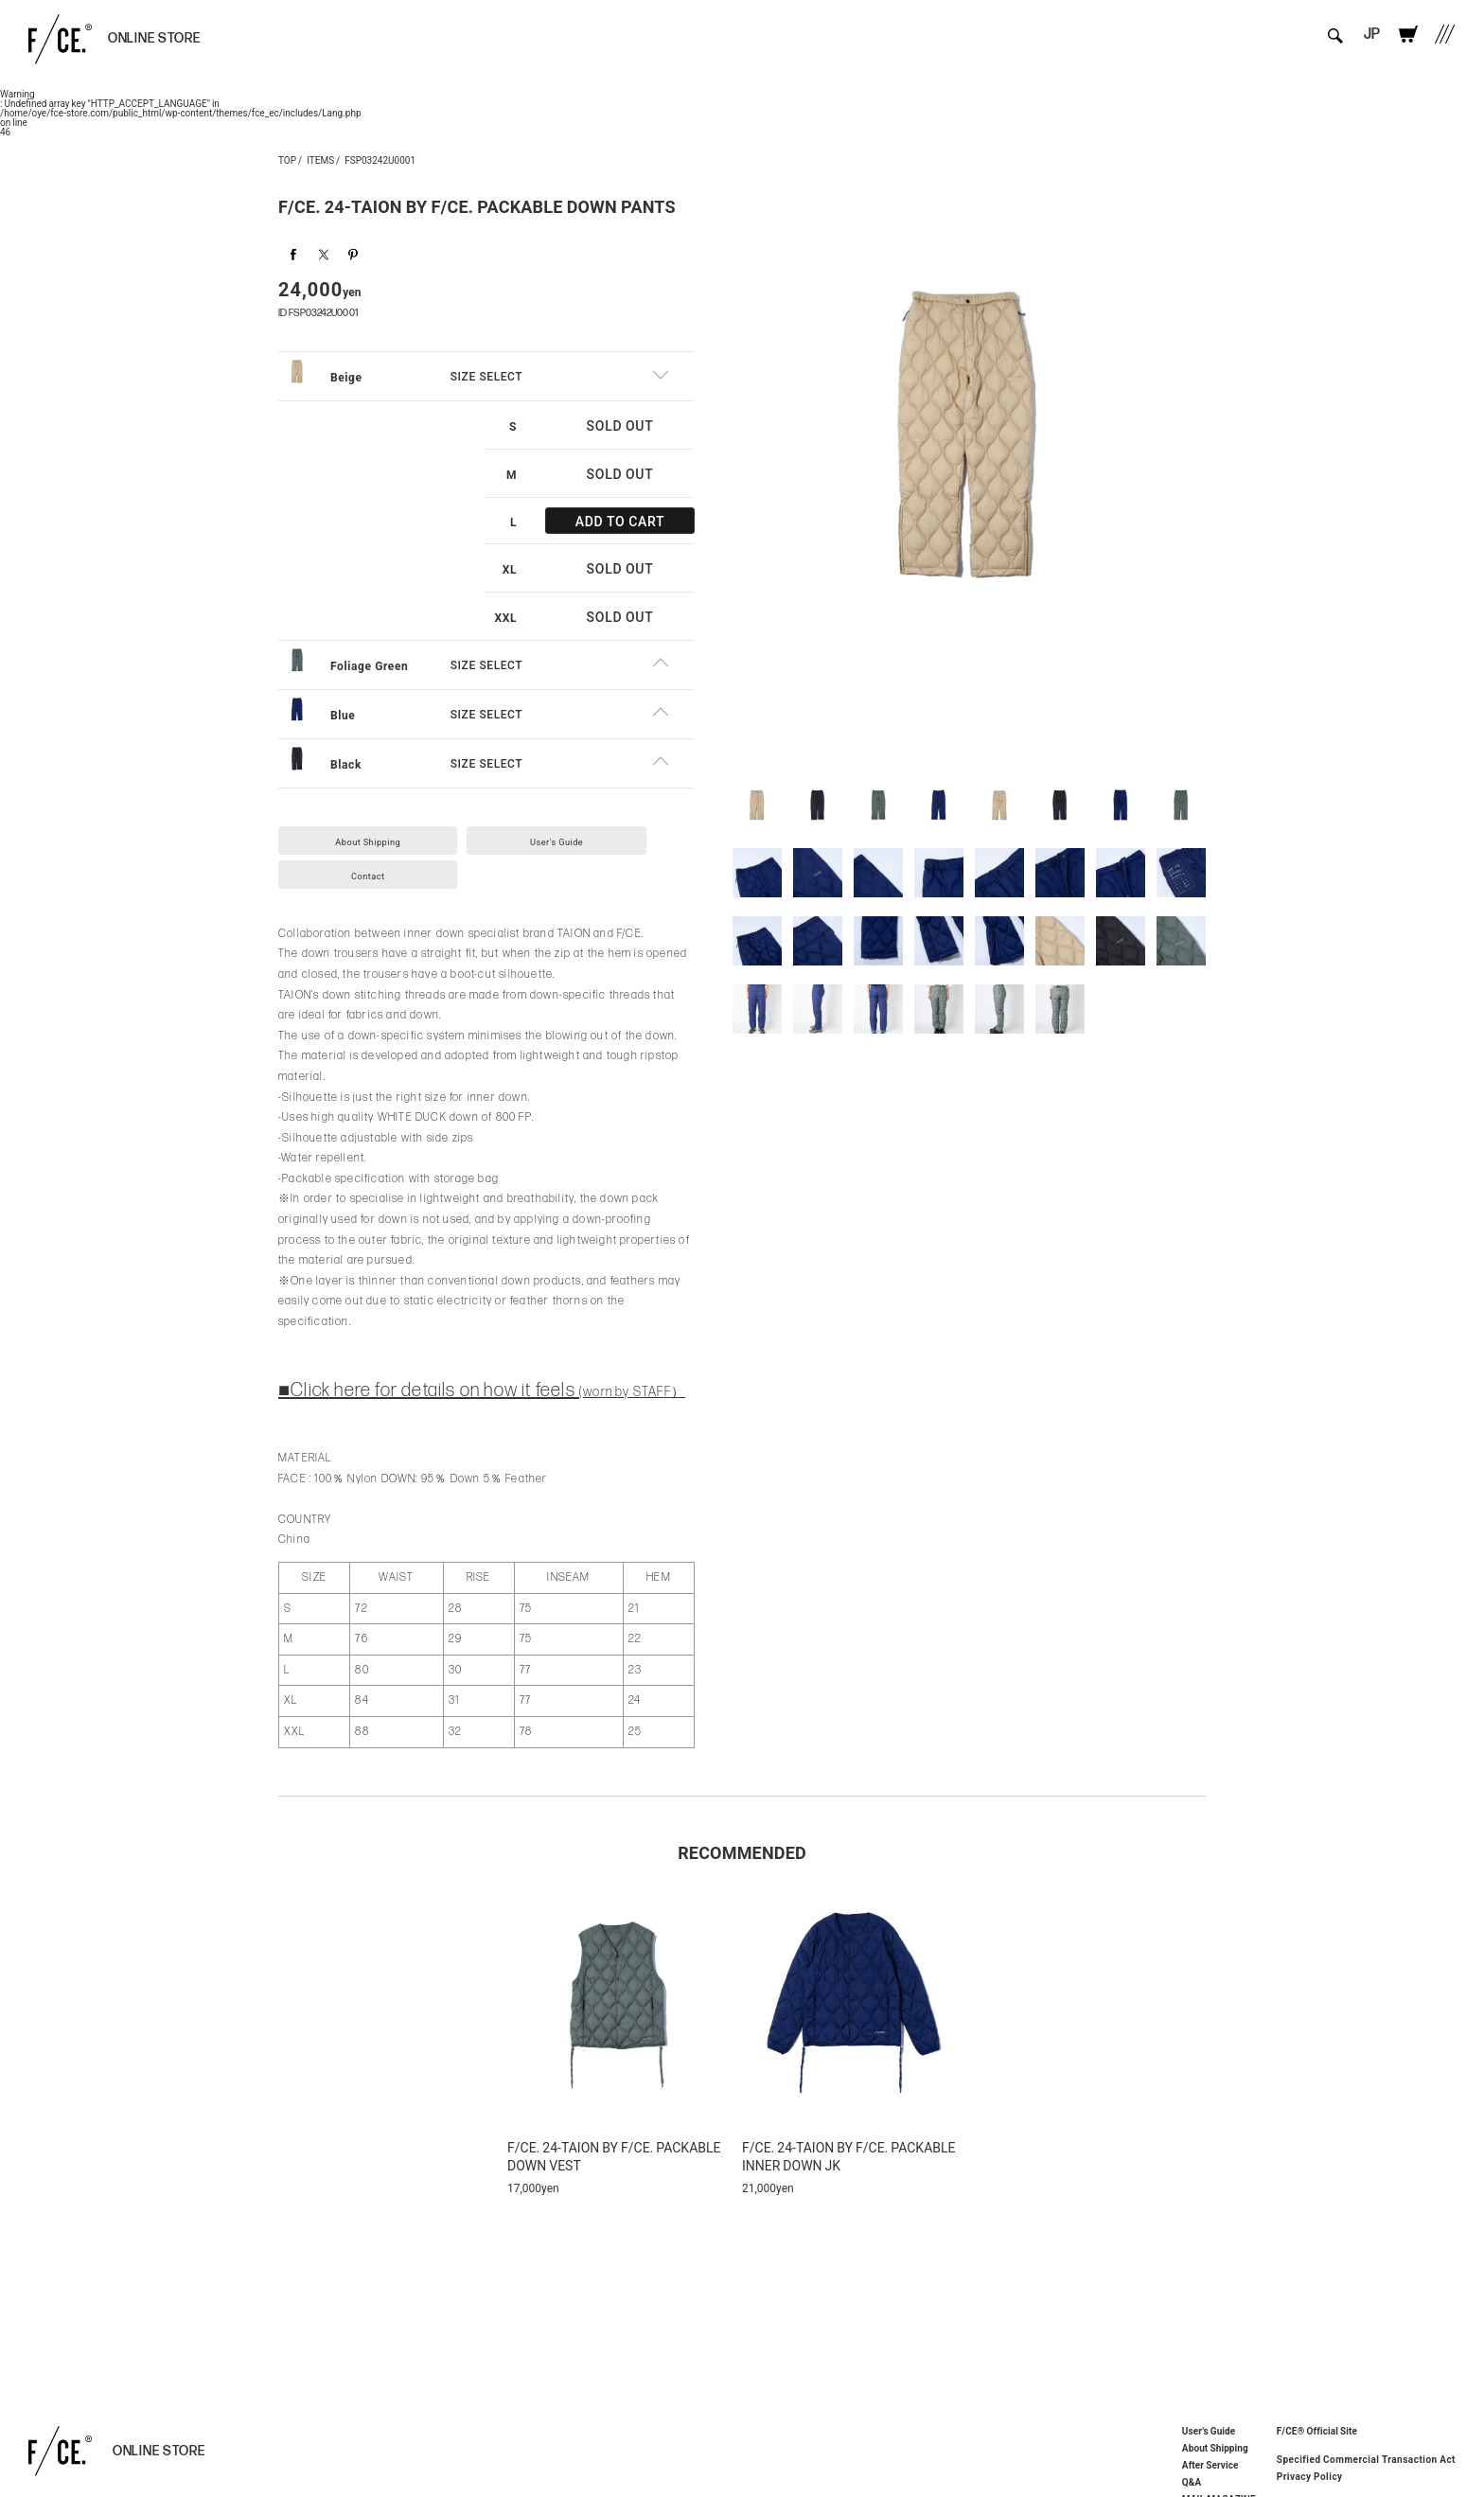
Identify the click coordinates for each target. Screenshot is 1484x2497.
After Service (1210, 2465)
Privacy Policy (1310, 2476)
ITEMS (320, 159)
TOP (287, 159)
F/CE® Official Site (1317, 2430)
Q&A (1192, 2482)
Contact (380, 869)
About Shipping (379, 832)
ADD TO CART (620, 511)
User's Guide (593, 832)
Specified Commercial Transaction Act (1366, 2459)
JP (1360, 40)
